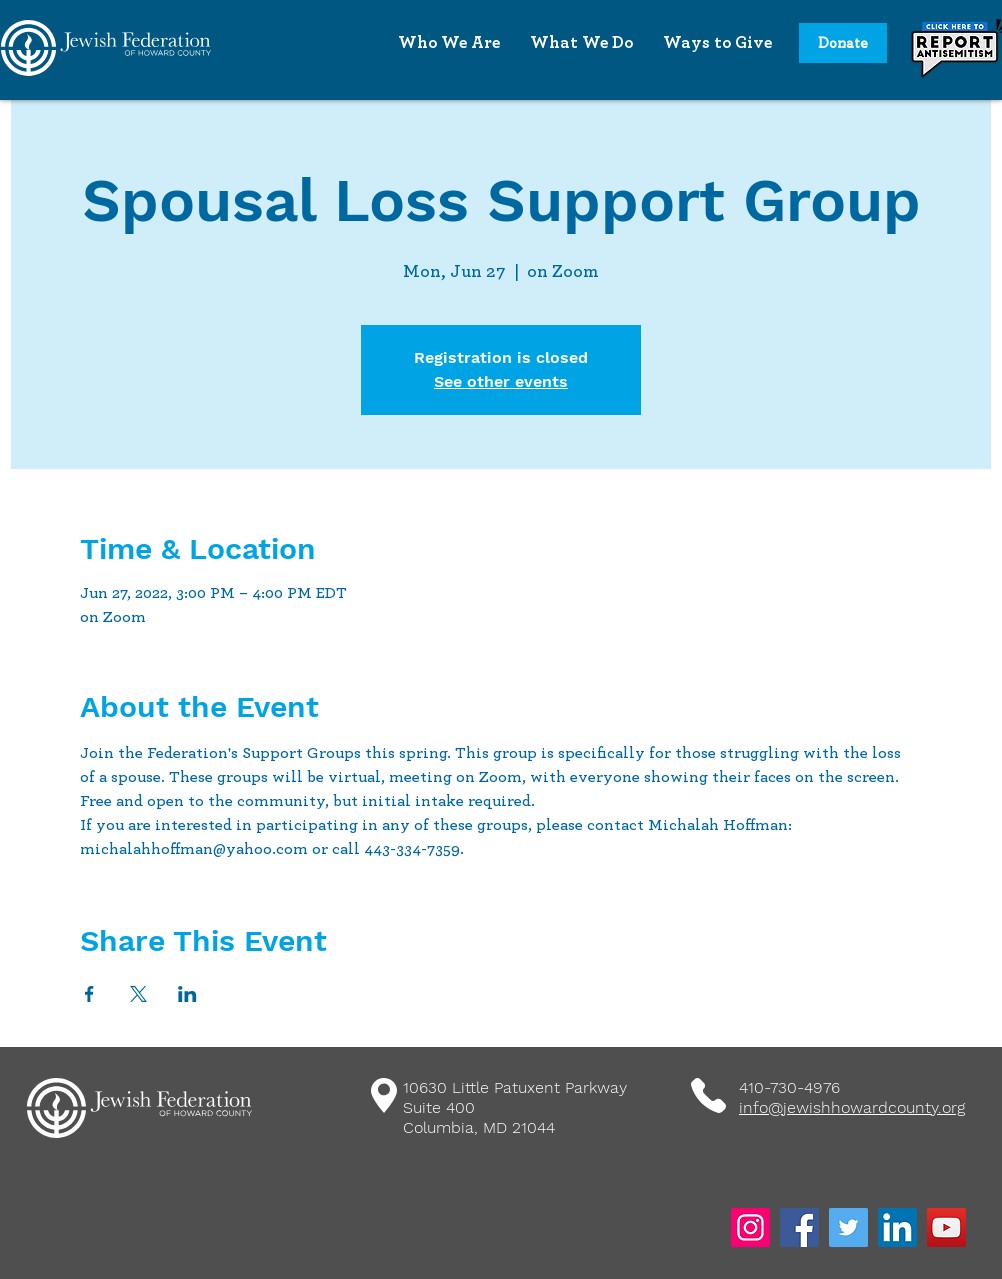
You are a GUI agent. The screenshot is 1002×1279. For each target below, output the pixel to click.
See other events (501, 381)
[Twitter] (848, 1227)
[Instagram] (750, 1227)
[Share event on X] (138, 994)
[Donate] (843, 43)
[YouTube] (946, 1227)
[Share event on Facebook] (89, 994)
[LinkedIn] (897, 1227)
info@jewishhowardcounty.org (852, 1107)
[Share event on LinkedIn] (187, 994)
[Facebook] (799, 1227)
